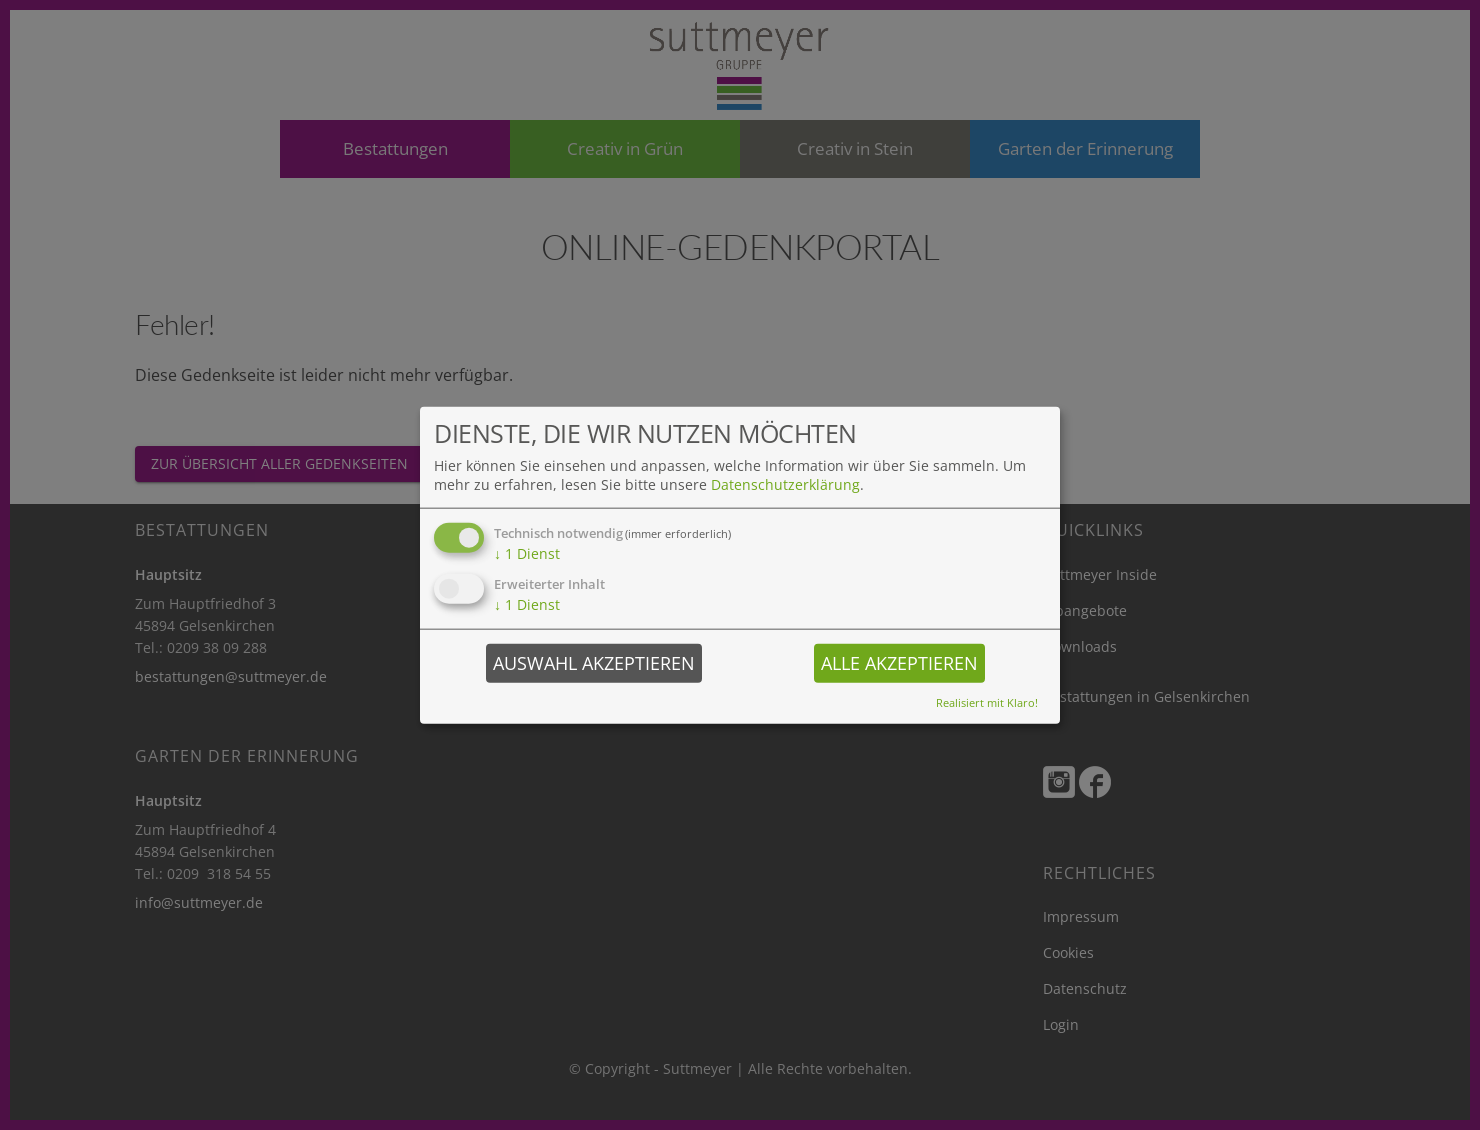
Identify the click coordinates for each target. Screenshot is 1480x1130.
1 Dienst (527, 553)
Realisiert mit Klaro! (987, 701)
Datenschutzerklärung (785, 484)
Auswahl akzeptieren (594, 662)
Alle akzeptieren (899, 662)
